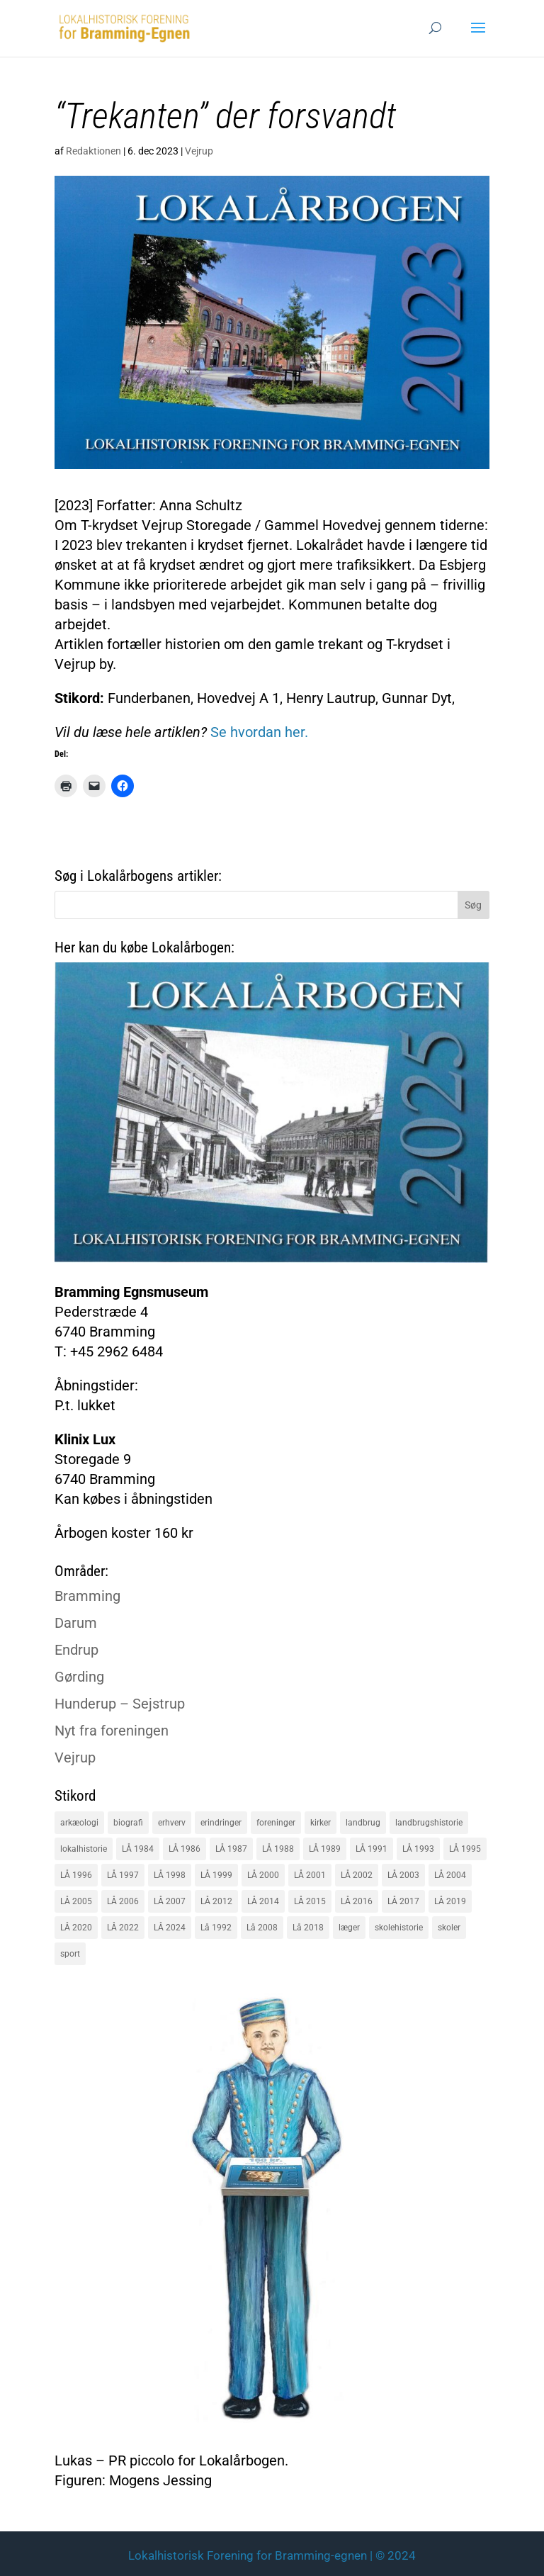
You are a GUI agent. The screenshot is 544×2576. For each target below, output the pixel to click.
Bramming (87, 1595)
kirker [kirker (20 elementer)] (320, 1823)
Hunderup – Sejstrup (120, 1703)
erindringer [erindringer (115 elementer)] (221, 1823)
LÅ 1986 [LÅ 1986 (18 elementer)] (184, 1849)
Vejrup (199, 151)
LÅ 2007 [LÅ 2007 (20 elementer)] (170, 1901)
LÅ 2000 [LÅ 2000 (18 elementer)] (263, 1875)
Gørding (79, 1676)
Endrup (76, 1649)
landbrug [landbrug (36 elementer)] (363, 1823)
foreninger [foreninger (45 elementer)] (275, 1823)
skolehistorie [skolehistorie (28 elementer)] (399, 1928)
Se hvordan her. (257, 732)
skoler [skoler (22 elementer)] (449, 1928)
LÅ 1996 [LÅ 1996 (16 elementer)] (76, 1875)
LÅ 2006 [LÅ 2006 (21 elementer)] (123, 1901)
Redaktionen (93, 151)
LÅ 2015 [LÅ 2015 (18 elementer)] (310, 1901)
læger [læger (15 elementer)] (349, 1928)
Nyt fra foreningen (112, 1730)
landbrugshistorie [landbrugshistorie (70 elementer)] (429, 1823)
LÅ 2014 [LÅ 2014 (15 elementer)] (263, 1901)
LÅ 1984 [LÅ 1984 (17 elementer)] (138, 1849)
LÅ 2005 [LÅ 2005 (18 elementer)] (76, 1901)
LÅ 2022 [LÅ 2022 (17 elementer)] (123, 1928)
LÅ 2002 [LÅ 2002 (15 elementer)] (357, 1875)
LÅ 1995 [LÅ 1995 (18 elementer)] (465, 1849)
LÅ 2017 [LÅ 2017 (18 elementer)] (403, 1901)
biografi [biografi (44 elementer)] (128, 1823)
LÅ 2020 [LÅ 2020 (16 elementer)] (76, 1928)
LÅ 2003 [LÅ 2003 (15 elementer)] (403, 1875)
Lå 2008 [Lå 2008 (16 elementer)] (262, 1928)
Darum (76, 1622)
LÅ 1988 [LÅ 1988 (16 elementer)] (278, 1849)
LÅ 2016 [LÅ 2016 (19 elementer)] (357, 1901)
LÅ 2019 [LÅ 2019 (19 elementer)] (450, 1901)
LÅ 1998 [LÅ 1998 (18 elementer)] (170, 1875)
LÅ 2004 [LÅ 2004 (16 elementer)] (450, 1875)
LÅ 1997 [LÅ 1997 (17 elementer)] (123, 1875)
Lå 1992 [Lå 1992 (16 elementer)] (216, 1928)
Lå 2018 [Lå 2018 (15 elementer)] (308, 1928)
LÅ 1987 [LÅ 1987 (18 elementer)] (231, 1849)
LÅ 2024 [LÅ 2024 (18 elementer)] (170, 1928)
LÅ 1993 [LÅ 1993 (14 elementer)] (418, 1849)
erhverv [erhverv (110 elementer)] (172, 1823)
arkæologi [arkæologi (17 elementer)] (79, 1823)
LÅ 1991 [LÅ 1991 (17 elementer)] (371, 1849)
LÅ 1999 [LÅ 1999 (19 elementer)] (216, 1875)
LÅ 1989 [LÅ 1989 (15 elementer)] (325, 1849)
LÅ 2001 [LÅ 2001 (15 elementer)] (310, 1875)
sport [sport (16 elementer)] (70, 1954)
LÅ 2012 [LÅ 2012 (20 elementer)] (216, 1901)
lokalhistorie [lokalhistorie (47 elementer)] (83, 1849)
